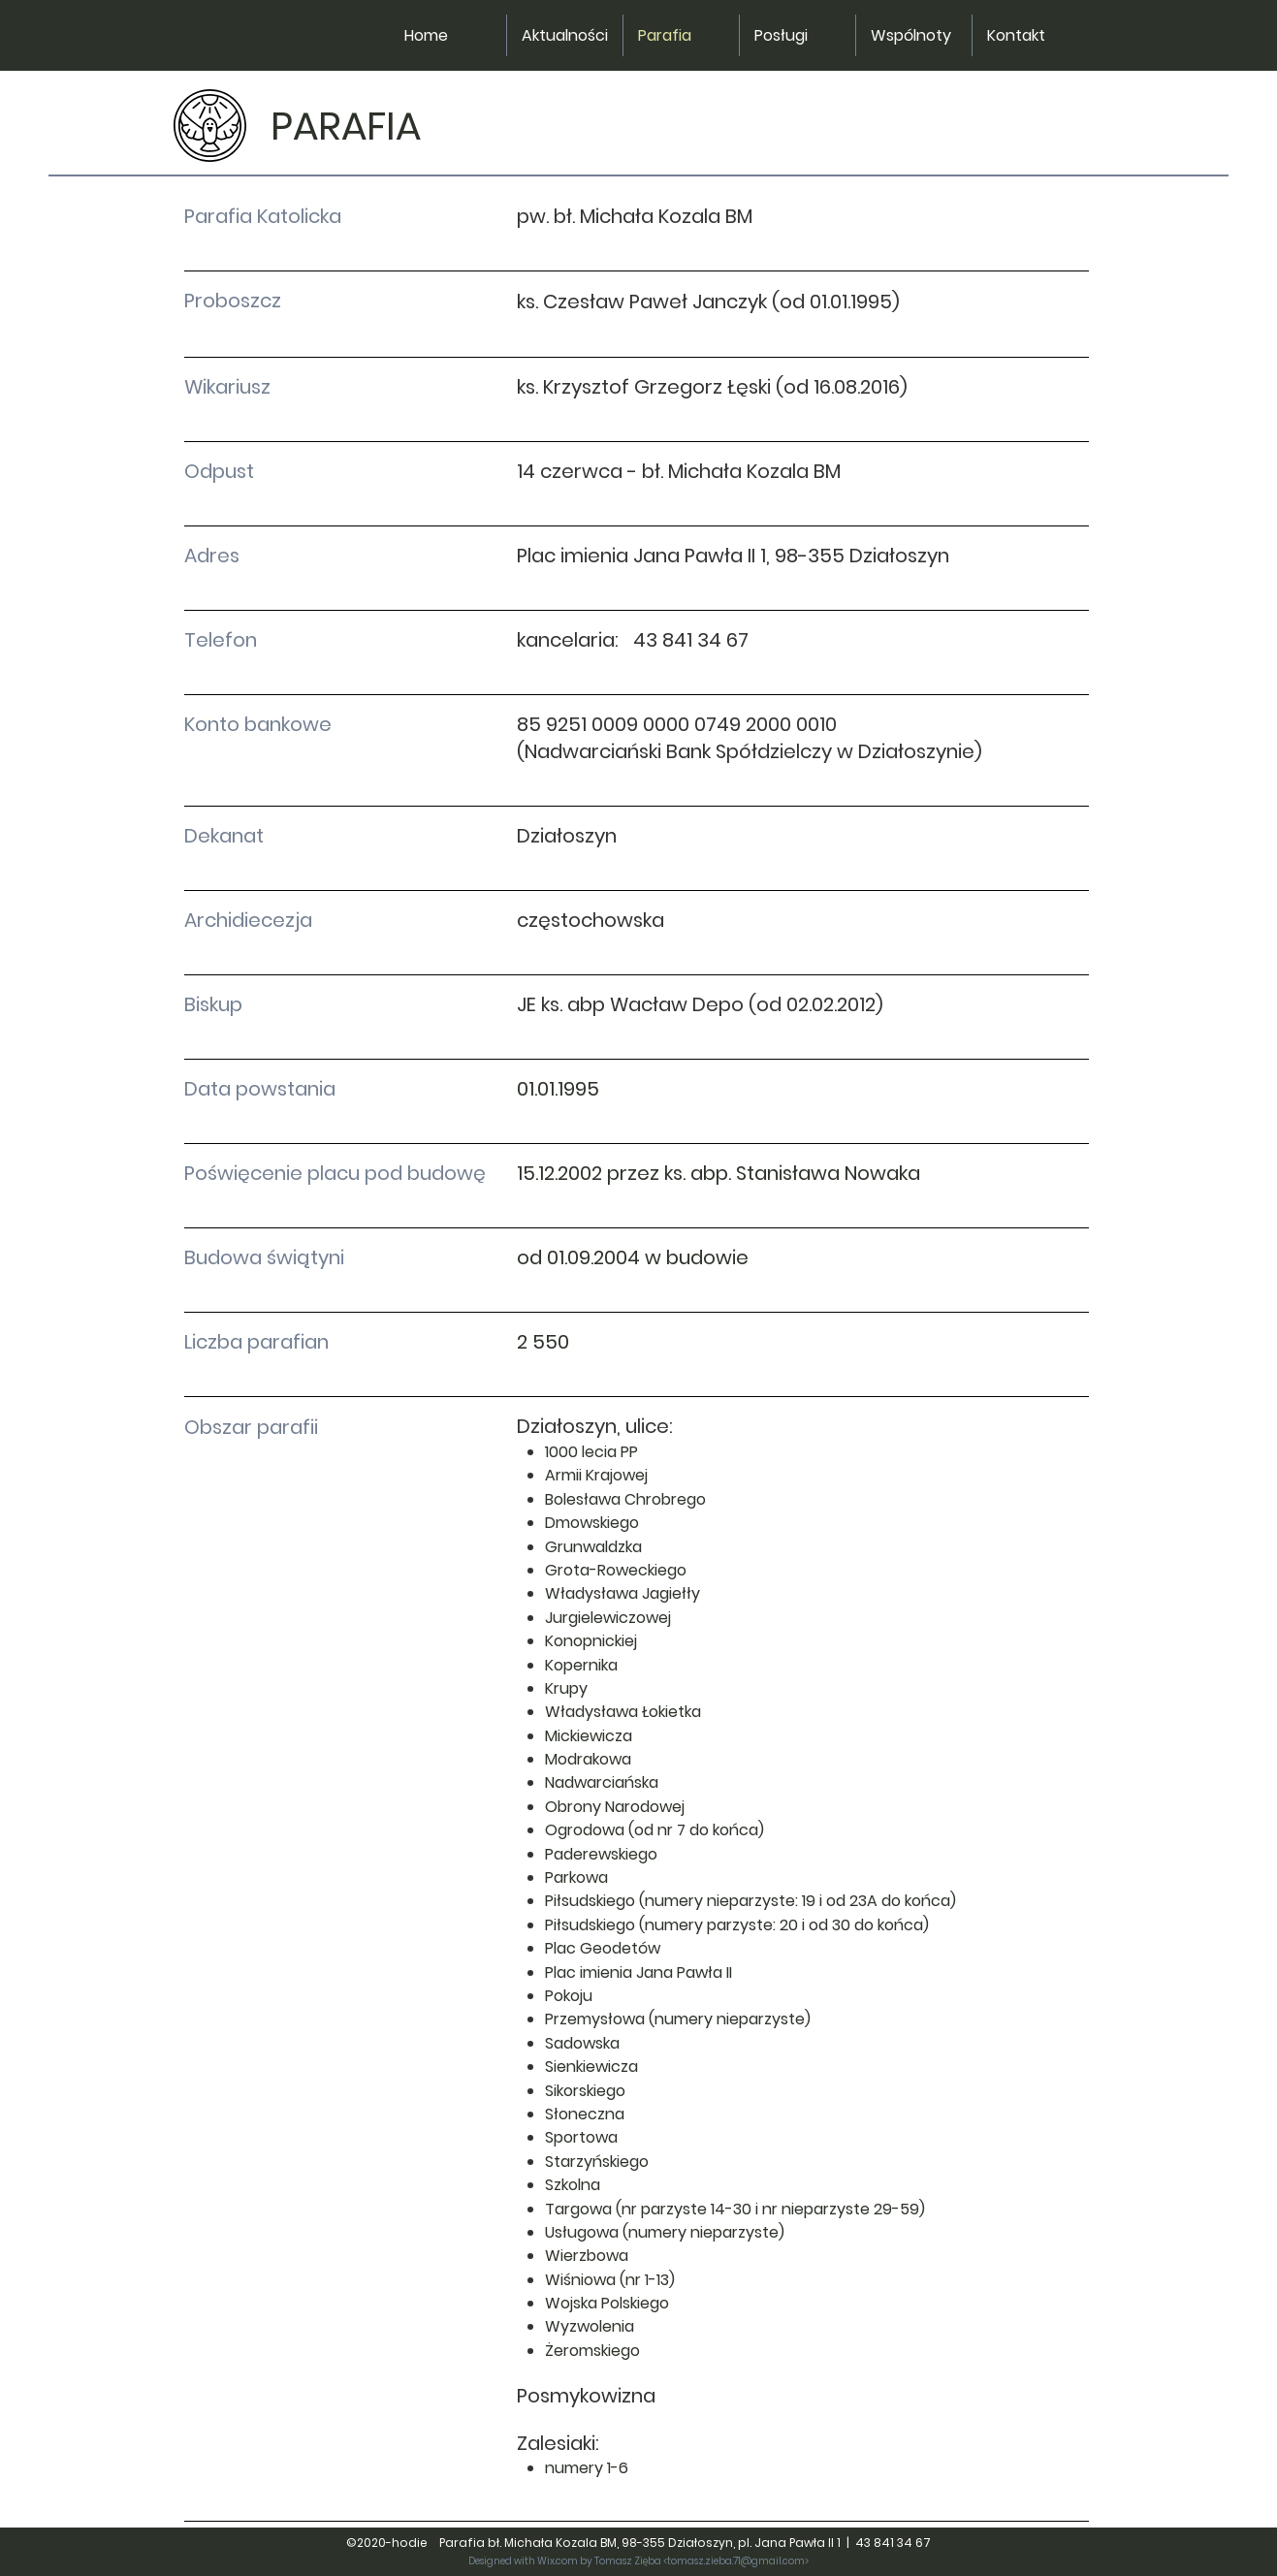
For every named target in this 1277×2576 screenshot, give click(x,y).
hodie (414, 2542)
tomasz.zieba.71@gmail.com (736, 2561)
